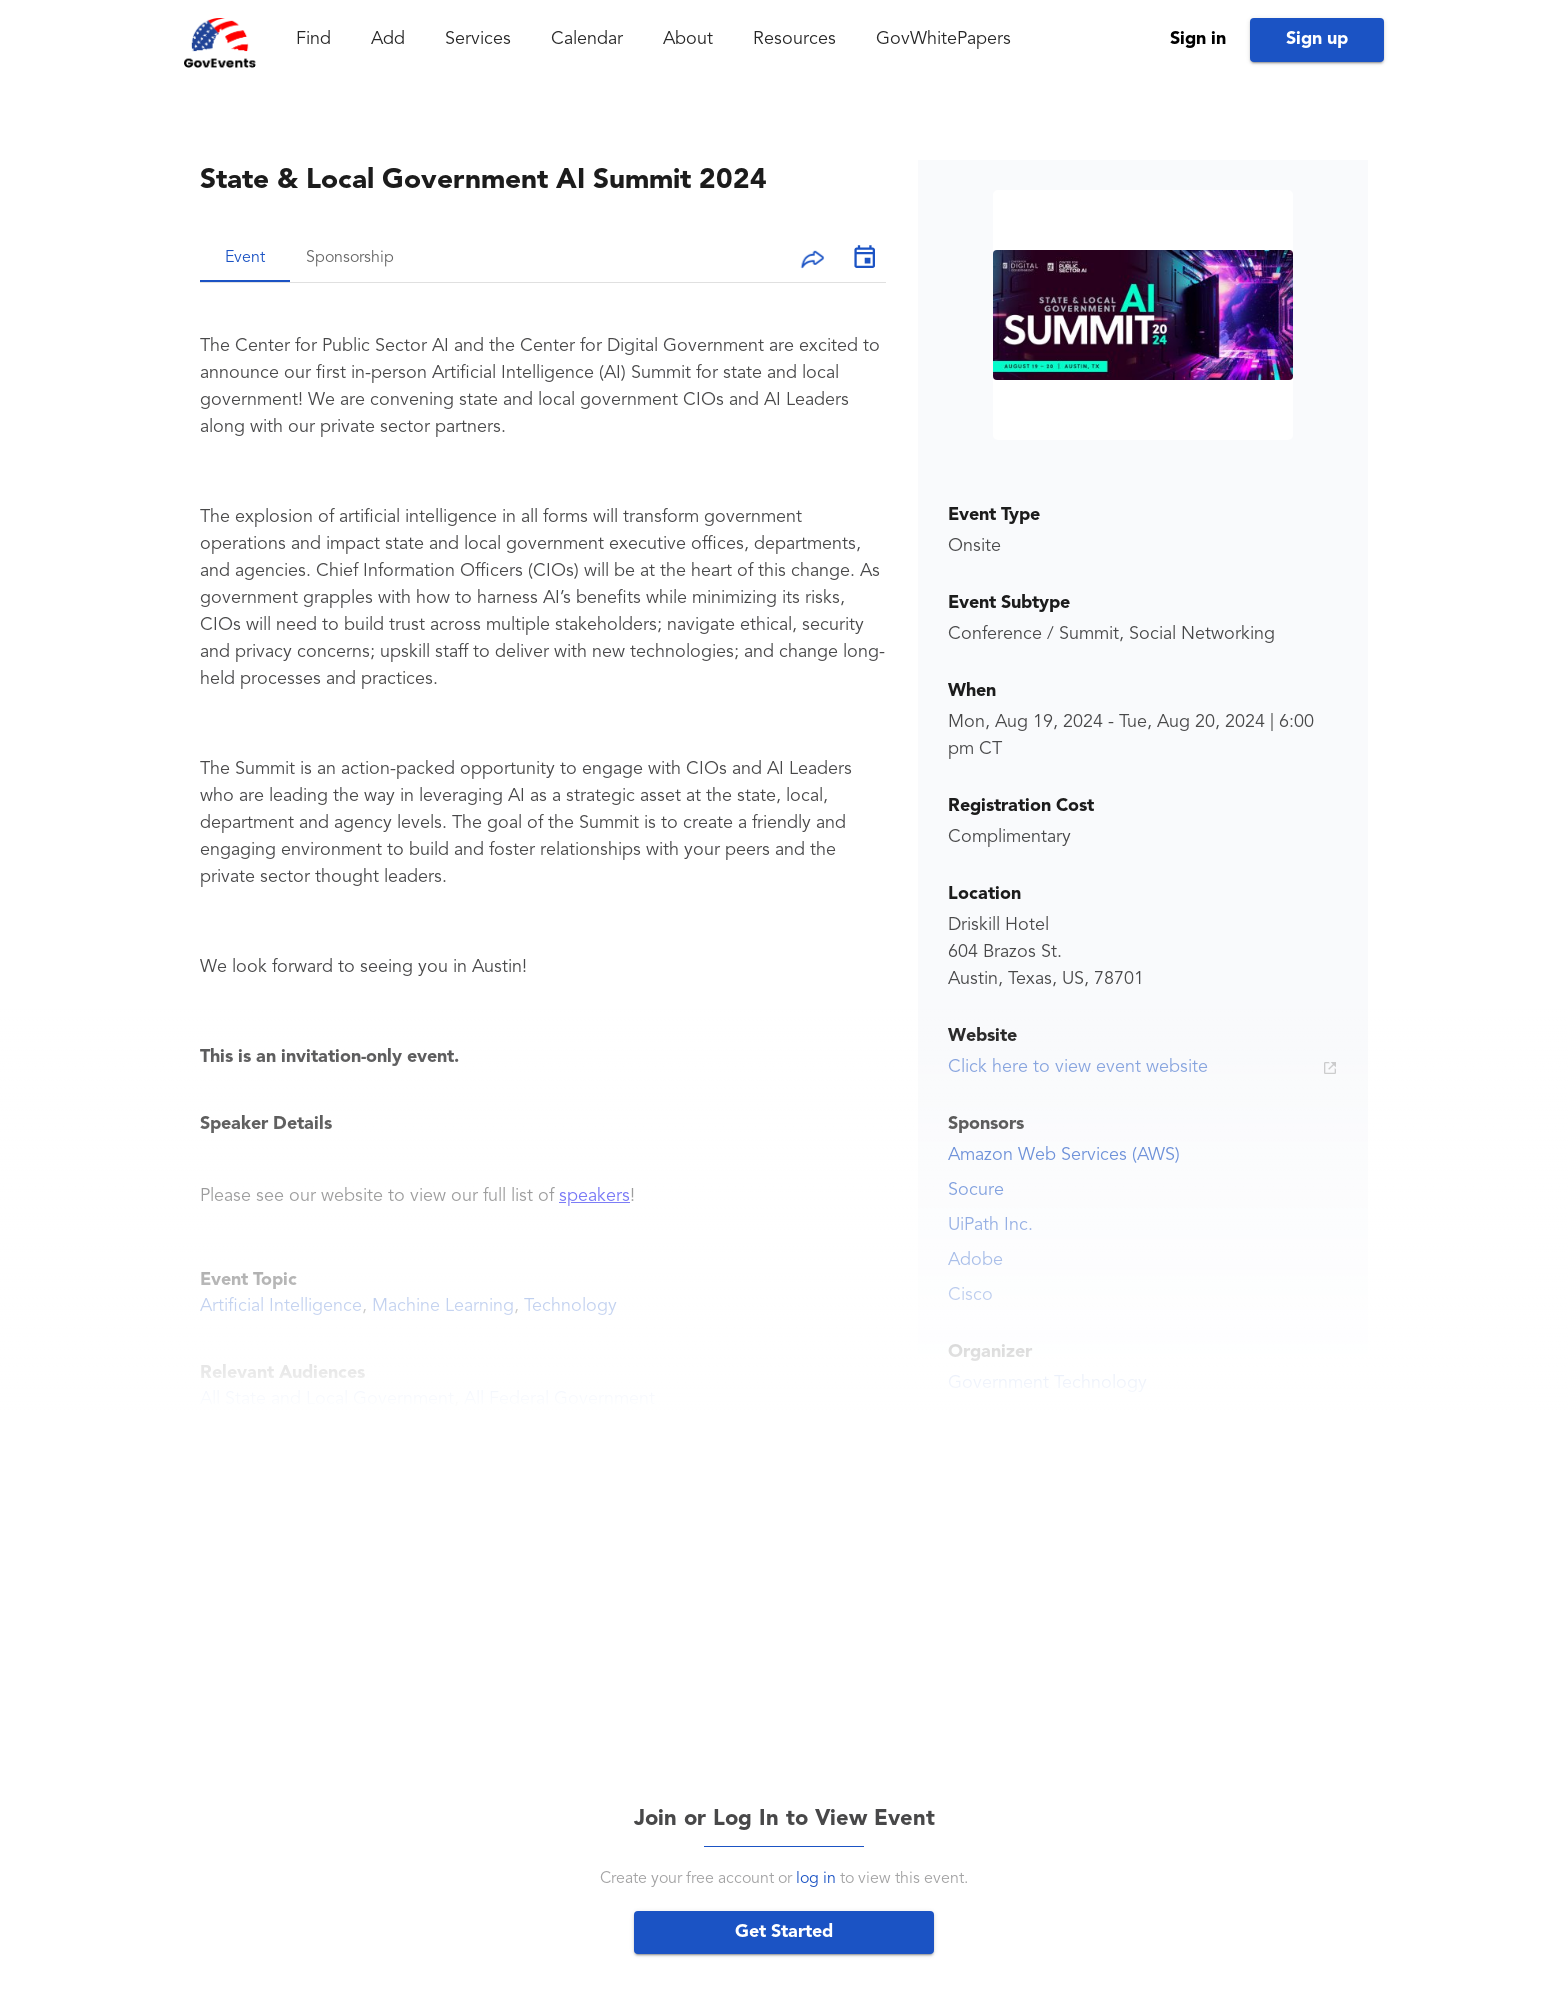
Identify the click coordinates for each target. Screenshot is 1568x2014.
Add (388, 39)
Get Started (784, 1932)
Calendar (587, 39)
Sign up (1317, 39)
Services (478, 39)
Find (313, 39)
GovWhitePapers (943, 39)
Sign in (1198, 39)
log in (816, 1879)
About (688, 39)
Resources (794, 39)
